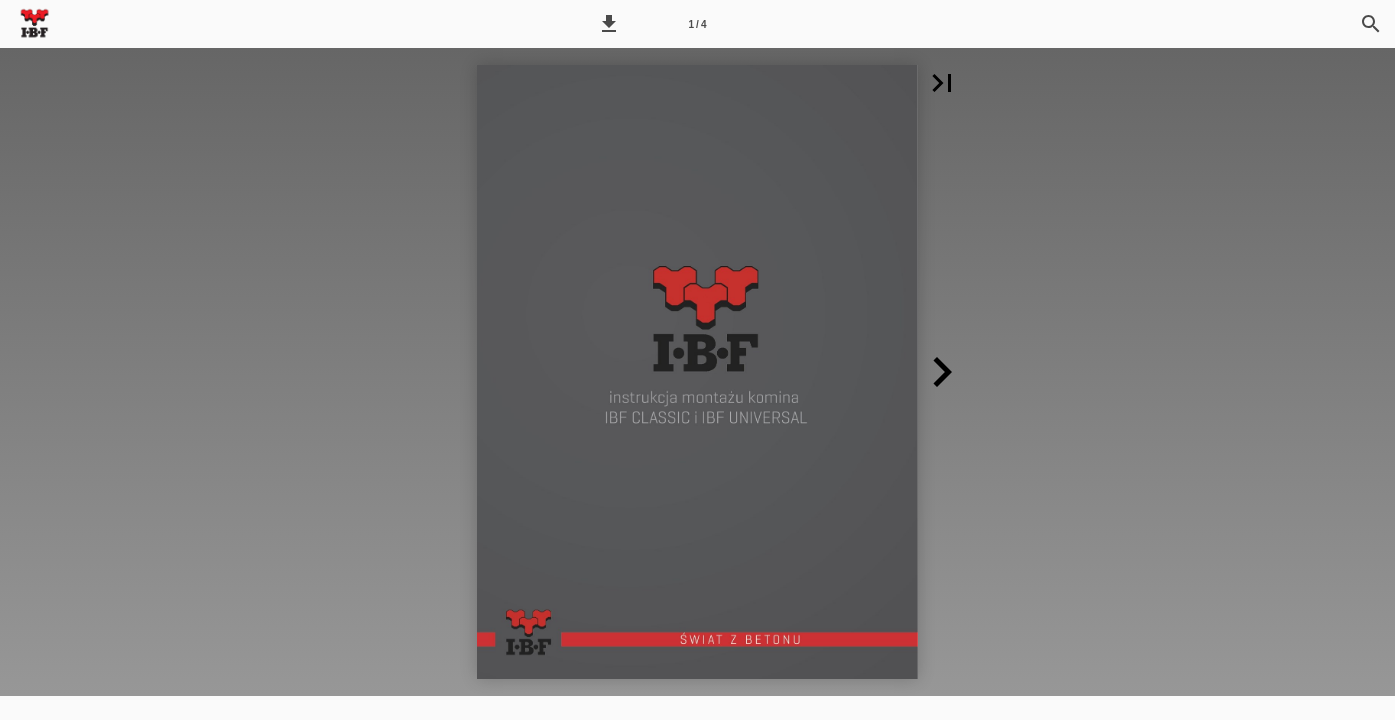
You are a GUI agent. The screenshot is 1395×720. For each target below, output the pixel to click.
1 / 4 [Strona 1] (698, 24)
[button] (609, 24)
